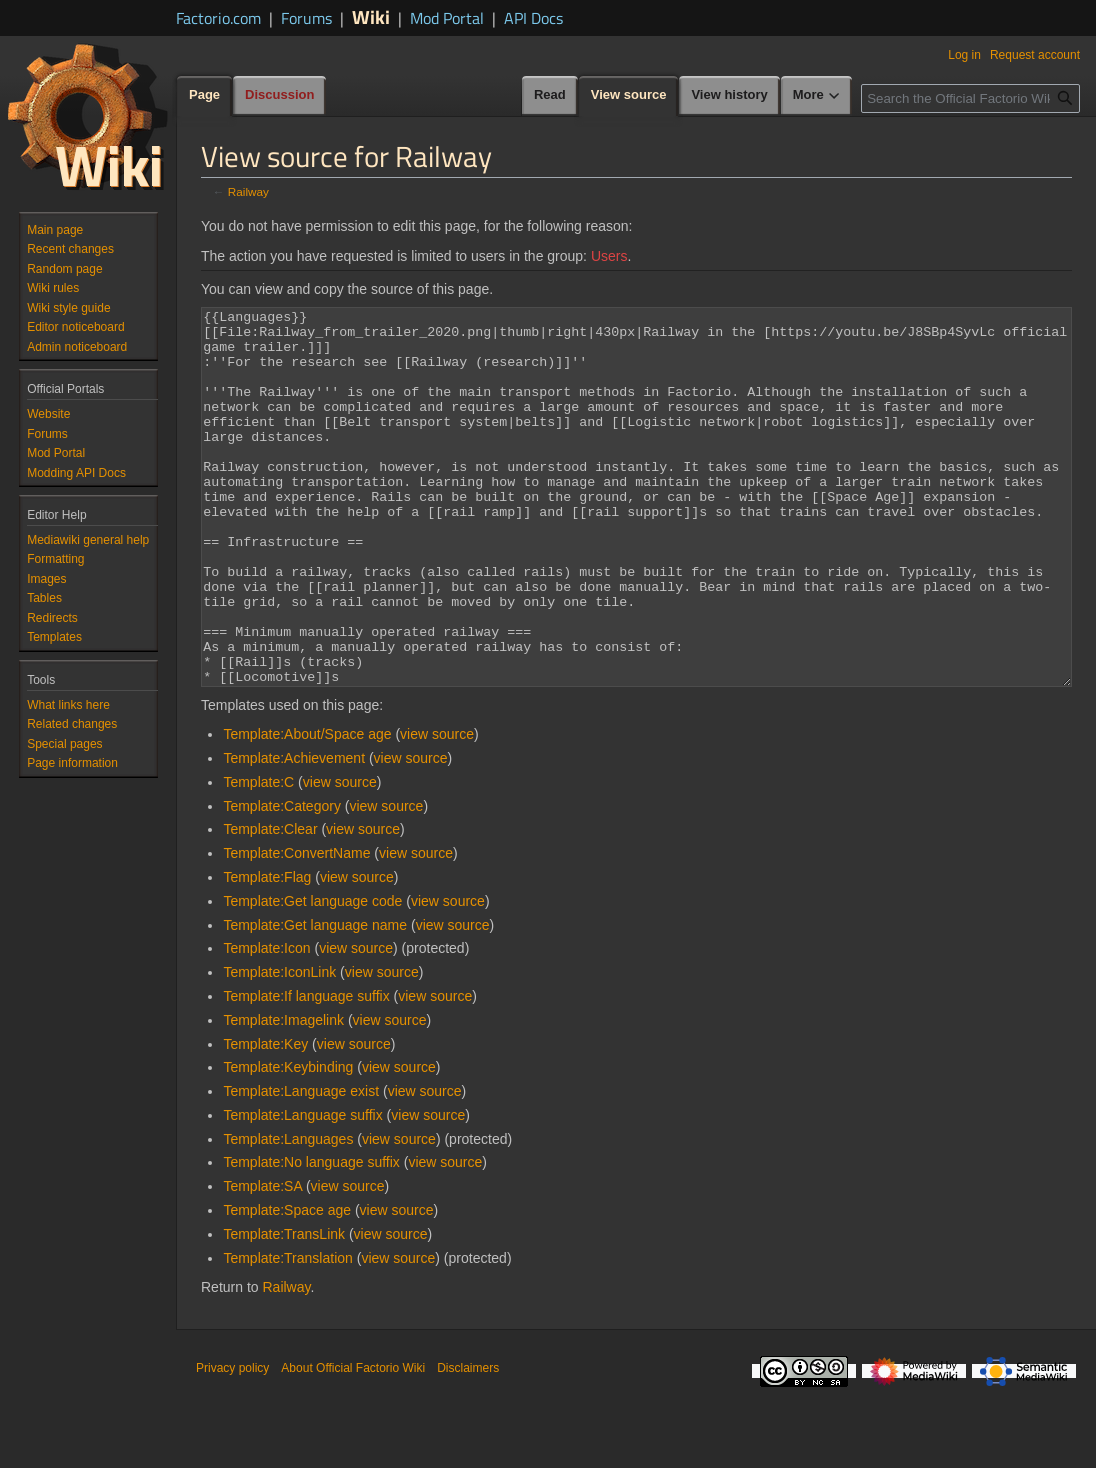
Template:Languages (288, 1214)
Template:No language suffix (311, 1237)
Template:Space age (287, 1285)
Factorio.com (218, 18)
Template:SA (262, 1261)
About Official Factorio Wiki (353, 1443)
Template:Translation (287, 1333)
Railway (248, 191)
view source (437, 809)
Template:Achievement (294, 833)
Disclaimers (468, 1443)
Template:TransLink (284, 1309)
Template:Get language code (312, 976)
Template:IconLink (279, 1047)
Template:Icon (266, 1023)
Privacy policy (232, 1443)
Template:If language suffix (306, 1071)
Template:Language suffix (302, 1190)
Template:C (258, 857)
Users (609, 256)
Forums (306, 18)
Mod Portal (447, 18)
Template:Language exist (301, 1166)
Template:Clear (270, 904)
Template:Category (282, 881)
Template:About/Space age (307, 809)
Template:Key (265, 1119)
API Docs (533, 18)
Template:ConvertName (296, 928)
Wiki (371, 16)
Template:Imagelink (283, 1095)
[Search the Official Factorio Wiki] (970, 98)
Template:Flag (267, 952)
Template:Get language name (315, 1000)
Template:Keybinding (288, 1142)
